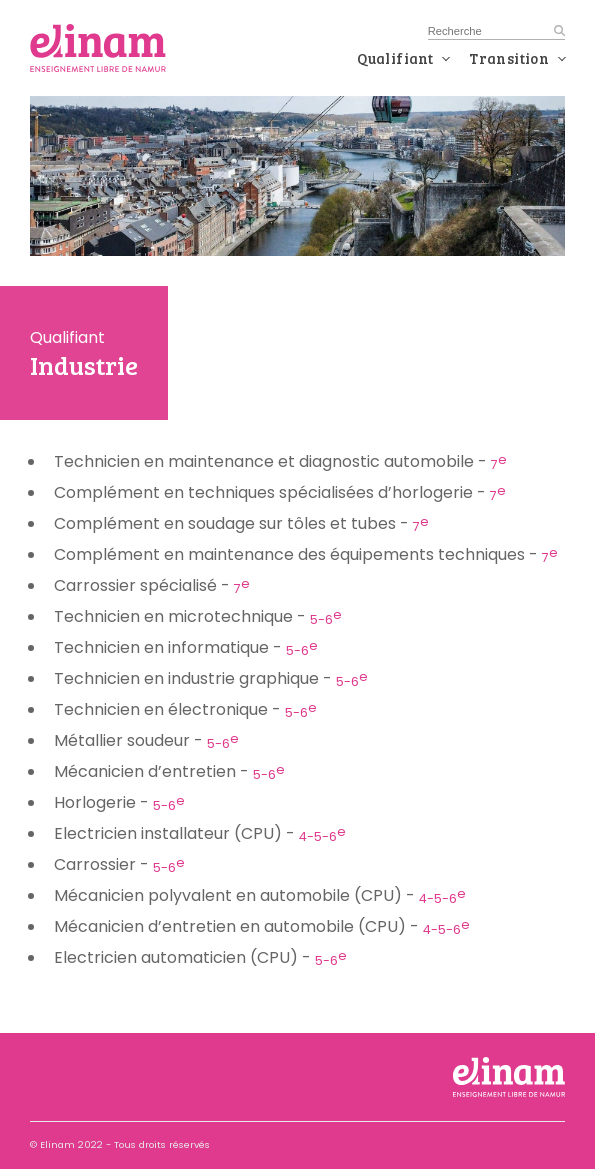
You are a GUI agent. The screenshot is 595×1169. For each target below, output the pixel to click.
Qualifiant (395, 58)
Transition (509, 58)
